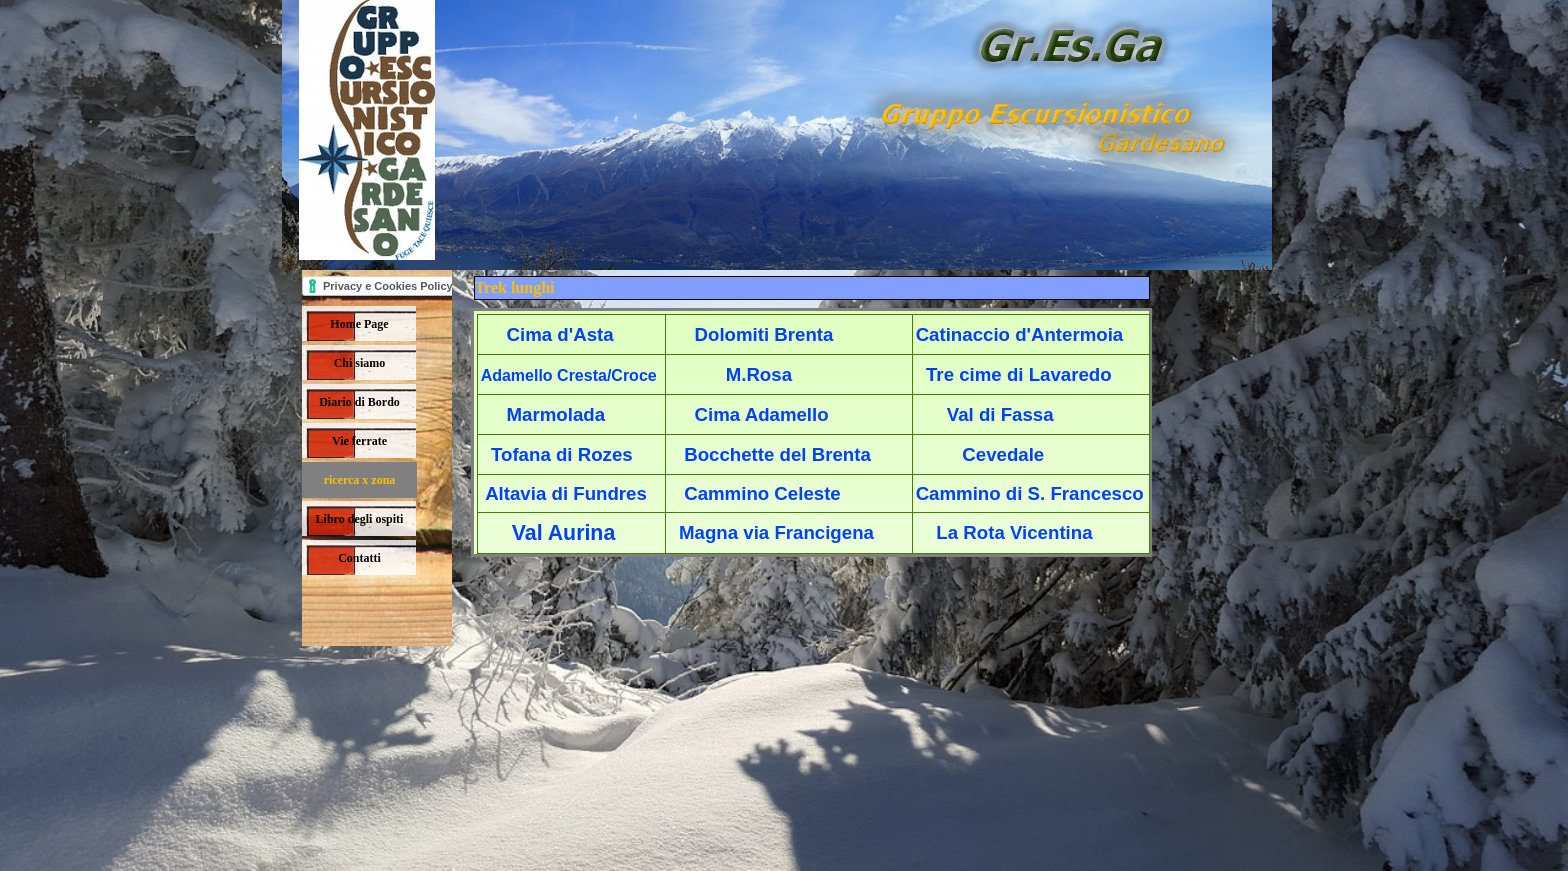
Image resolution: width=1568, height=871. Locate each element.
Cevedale (1003, 454)
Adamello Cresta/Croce (569, 375)
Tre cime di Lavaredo (1019, 374)
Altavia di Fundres (566, 493)
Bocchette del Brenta (777, 454)
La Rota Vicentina (1014, 532)
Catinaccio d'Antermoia (1020, 334)
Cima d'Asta (560, 334)
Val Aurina (564, 533)
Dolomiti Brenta (764, 334)
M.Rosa (759, 374)
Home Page (359, 324)
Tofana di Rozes (562, 454)
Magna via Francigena (776, 532)
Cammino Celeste (762, 493)
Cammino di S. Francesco (1030, 493)
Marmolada (556, 414)
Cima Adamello (762, 414)
